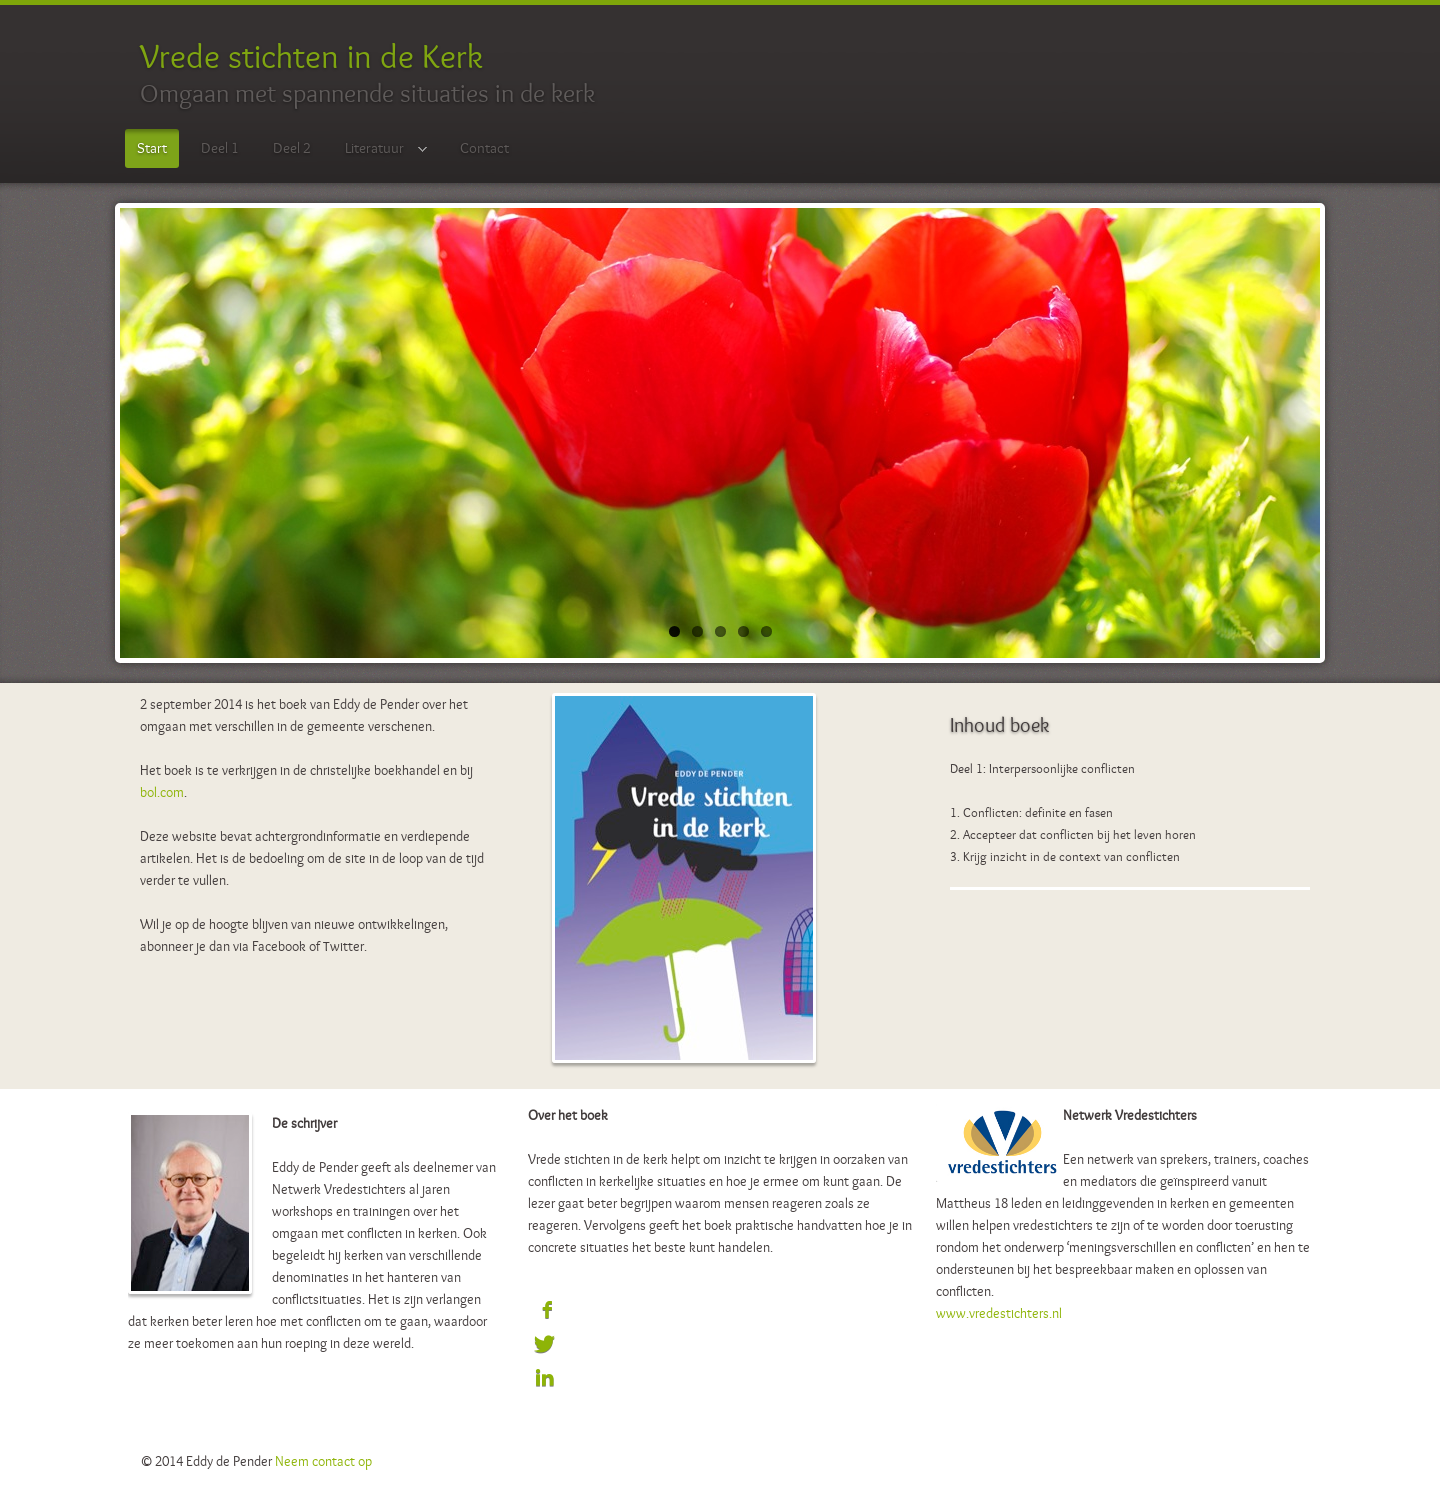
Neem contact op (323, 1461)
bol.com (162, 792)
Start (152, 148)
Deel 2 (292, 148)
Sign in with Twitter (545, 1345)
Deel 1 (220, 148)
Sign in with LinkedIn (545, 1379)
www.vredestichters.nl (999, 1313)
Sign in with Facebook (545, 1311)
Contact (484, 148)
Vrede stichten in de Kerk (311, 56)
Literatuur (380, 149)
